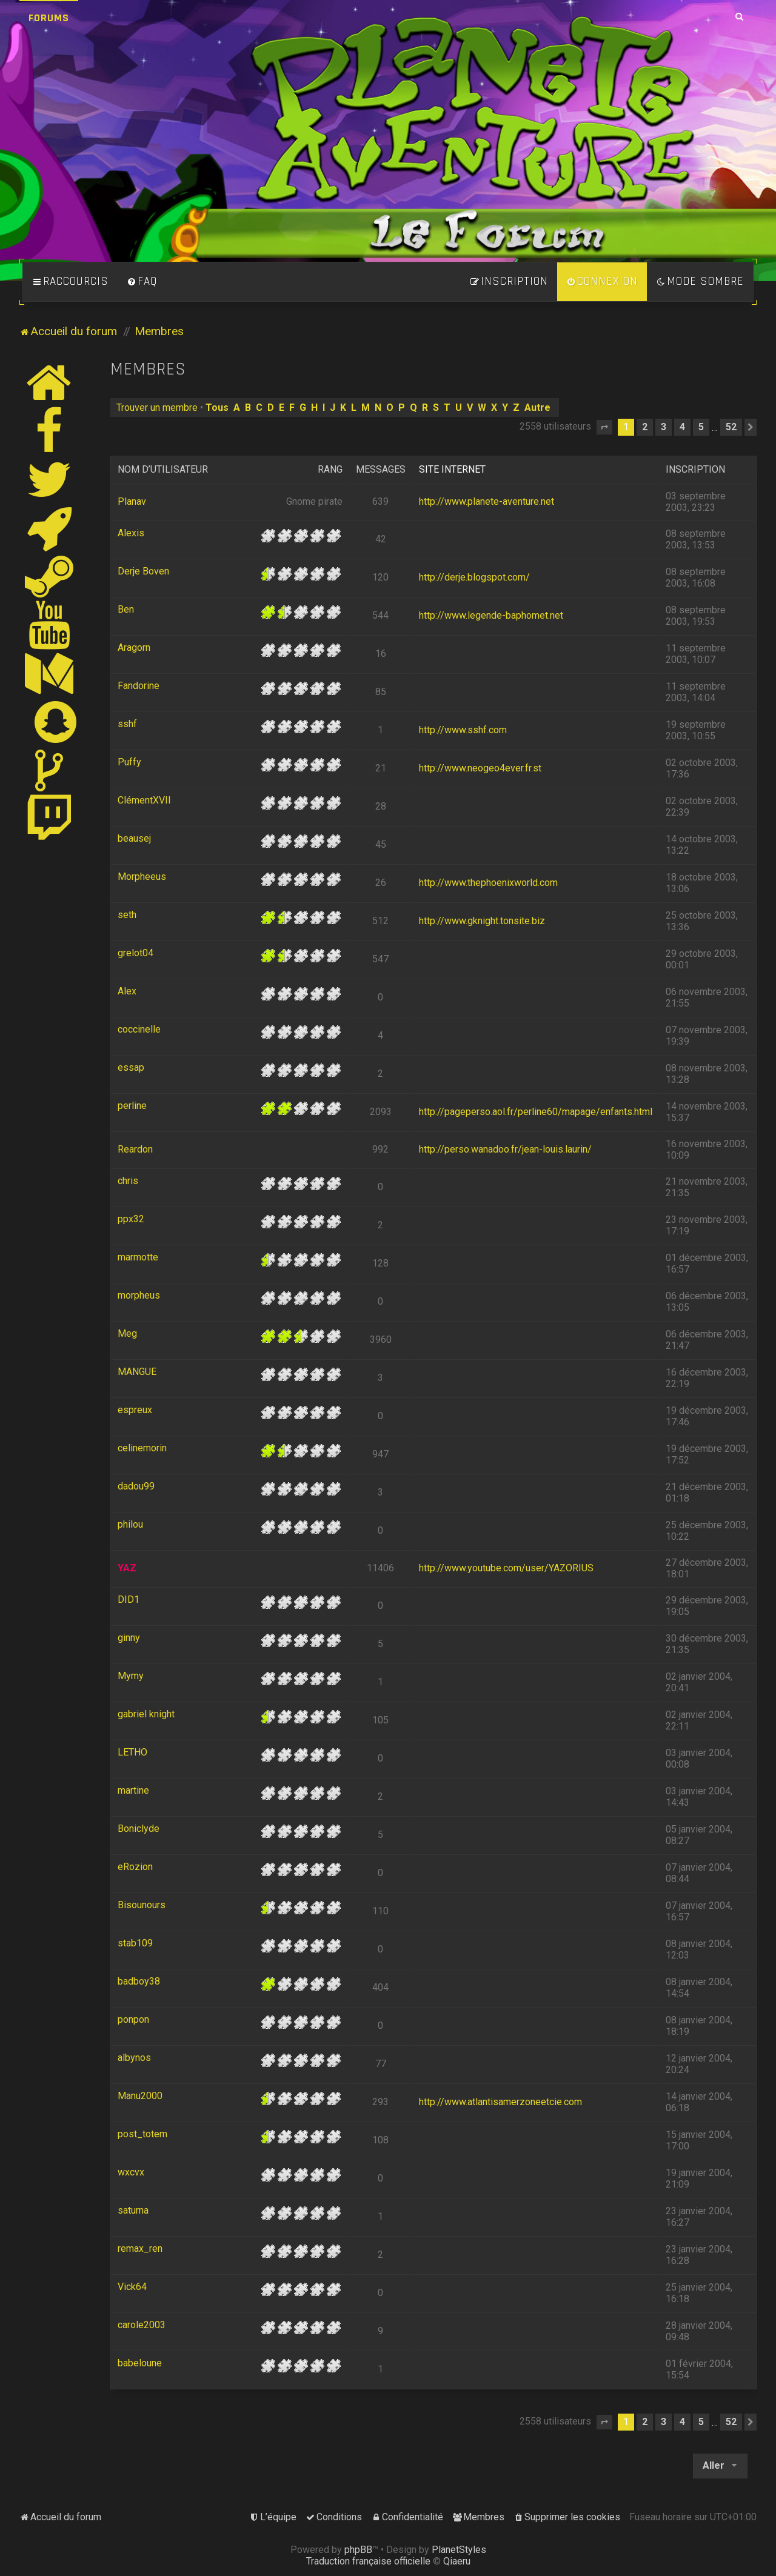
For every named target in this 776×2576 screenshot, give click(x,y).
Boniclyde (138, 1828)
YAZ (127, 1568)
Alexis (131, 533)
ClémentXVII (144, 800)
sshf (127, 724)
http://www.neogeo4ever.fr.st (480, 768)
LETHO (132, 1752)
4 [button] (682, 427)
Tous (217, 407)
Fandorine (138, 685)
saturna (133, 2210)
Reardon (135, 1149)
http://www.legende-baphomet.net (491, 615)
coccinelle (139, 1029)
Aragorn (134, 647)
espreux (135, 1410)
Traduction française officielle (368, 2561)
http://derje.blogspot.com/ (474, 577)
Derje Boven (143, 571)
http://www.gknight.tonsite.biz (482, 921)
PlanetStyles (459, 2549)
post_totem (142, 2134)
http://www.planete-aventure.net (486, 501)
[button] (604, 427)
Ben (126, 609)
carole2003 (142, 2325)
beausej (134, 838)
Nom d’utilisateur (163, 469)
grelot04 (135, 953)
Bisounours (142, 1905)
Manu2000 (140, 2096)
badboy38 (139, 1981)
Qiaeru (456, 2561)
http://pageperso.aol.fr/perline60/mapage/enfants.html (535, 1111)
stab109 (135, 1943)
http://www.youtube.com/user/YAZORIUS (506, 1568)
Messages (381, 469)
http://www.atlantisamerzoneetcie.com (500, 2102)
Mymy (131, 1676)
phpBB (358, 2549)
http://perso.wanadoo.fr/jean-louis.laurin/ (505, 1149)
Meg (127, 1333)
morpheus (139, 1295)
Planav (132, 501)
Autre (537, 407)
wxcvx (131, 2172)
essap (131, 1067)
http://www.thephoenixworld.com (488, 882)
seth (127, 914)
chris (128, 1180)
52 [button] (731, 427)
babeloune (140, 2363)
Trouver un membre (157, 407)
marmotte (138, 1257)
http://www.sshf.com (463, 730)
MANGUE (137, 1371)
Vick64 (132, 2286)
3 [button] (663, 427)
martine (133, 1790)
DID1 (128, 1599)
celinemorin (142, 1448)
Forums (48, 18)
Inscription (695, 469)
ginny (129, 1637)
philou (130, 1524)
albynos (134, 2057)
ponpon (133, 2019)
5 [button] (701, 427)
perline (132, 1105)
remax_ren (140, 2248)
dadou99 (136, 1486)
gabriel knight (146, 1714)
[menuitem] (142, 281)
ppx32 (131, 1219)
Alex (127, 991)
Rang (330, 469)
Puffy (129, 762)
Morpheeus (142, 876)
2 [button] (644, 427)
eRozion (135, 1866)
